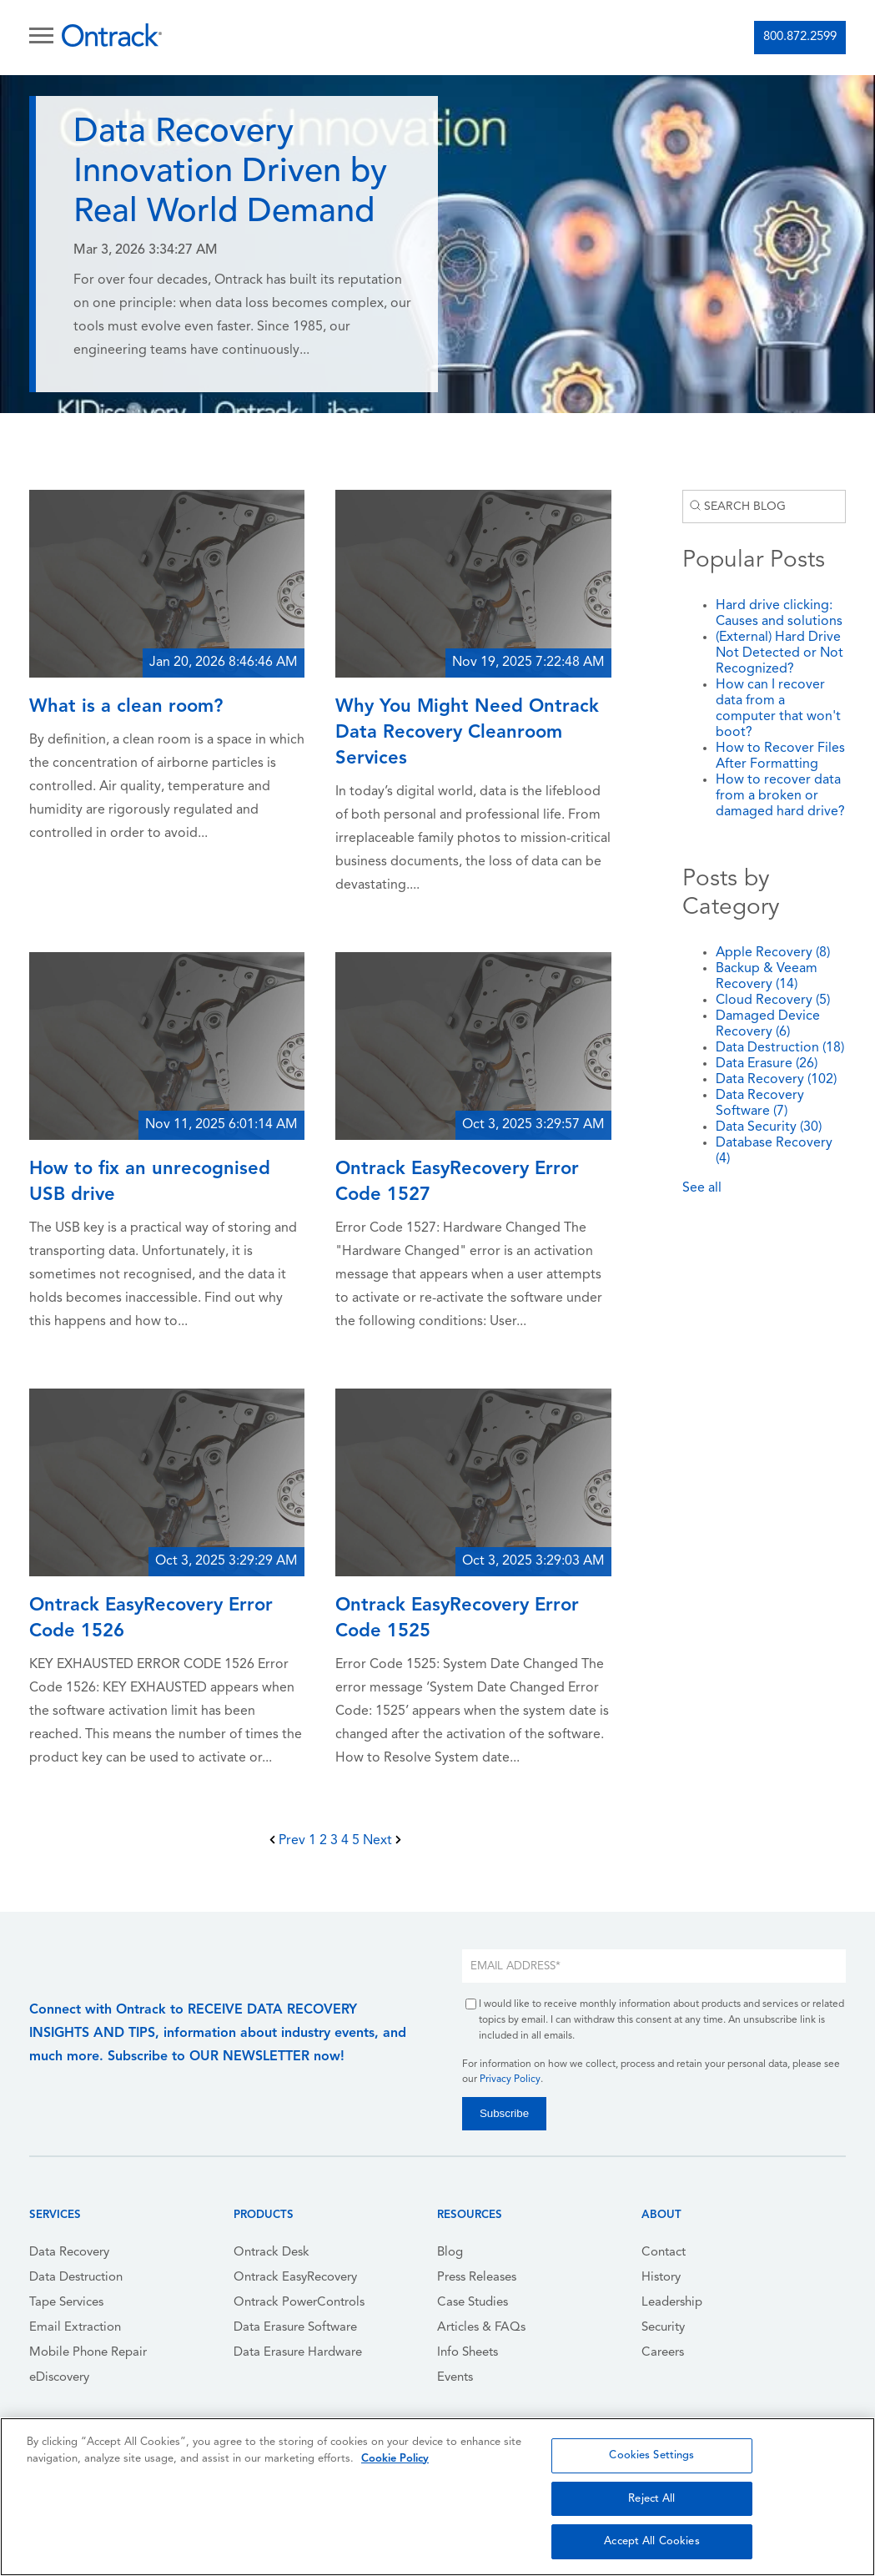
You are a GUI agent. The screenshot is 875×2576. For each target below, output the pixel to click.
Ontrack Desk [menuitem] (271, 2252)
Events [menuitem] (455, 2378)
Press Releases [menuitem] (476, 2277)
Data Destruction (780, 1048)
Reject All (651, 2498)
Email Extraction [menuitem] (75, 2327)
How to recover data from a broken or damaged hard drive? (780, 796)
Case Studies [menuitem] (472, 2302)
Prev (289, 1841)
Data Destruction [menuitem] (76, 2277)
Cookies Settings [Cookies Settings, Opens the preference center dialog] (651, 2455)
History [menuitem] (661, 2277)
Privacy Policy (510, 2079)
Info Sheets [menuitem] (467, 2353)
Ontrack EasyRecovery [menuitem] (295, 2277)
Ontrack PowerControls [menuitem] (299, 2302)
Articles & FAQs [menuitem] (481, 2327)
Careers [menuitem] (662, 2353)
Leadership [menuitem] (671, 2302)
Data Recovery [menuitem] (69, 2252)
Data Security (769, 1127)
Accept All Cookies (651, 2541)
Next (382, 1841)
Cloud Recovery (773, 1000)
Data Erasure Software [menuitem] (295, 2327)
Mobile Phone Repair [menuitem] (88, 2353)
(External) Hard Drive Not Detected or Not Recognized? (779, 653)
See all (702, 1188)
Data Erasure (766, 1064)
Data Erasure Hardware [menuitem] (298, 2353)
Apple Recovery (773, 953)
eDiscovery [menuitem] (59, 2378)
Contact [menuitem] (663, 2252)
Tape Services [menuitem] (66, 2302)
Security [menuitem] (663, 2327)
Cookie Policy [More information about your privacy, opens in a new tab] (395, 2458)
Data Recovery (776, 1079)
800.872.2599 (800, 37)
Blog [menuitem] (450, 2252)
